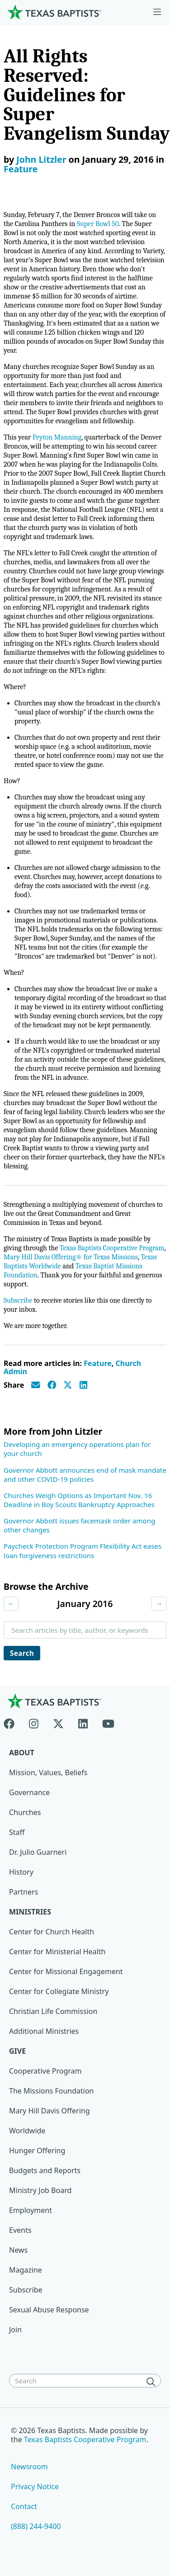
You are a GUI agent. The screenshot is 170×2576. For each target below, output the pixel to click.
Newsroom (29, 2467)
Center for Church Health (51, 1932)
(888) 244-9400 (36, 2526)
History (21, 1872)
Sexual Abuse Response (49, 2310)
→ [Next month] (159, 1603)
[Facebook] (13, 1722)
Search (22, 1653)
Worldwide (27, 2131)
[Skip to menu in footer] (157, 12)
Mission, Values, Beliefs (48, 1772)
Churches (25, 1812)
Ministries (30, 1912)
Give (17, 2051)
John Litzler (41, 159)
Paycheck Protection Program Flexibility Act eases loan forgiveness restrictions (82, 1550)
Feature (21, 169)
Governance (29, 1792)
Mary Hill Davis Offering (49, 2111)
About (21, 1753)
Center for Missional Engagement (66, 1971)
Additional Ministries (44, 2031)
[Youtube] (108, 1722)
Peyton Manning (57, 437)
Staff (17, 1832)
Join (15, 2330)
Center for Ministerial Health (57, 1952)
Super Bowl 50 (98, 224)
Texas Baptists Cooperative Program (112, 1248)
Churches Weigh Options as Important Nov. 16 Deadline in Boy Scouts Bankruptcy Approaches (79, 1500)
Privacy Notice (35, 2486)
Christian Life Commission (53, 2011)
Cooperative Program (45, 2071)
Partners (23, 1892)
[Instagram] (34, 1722)
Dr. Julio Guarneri (37, 1852)
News (18, 2250)
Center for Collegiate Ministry (59, 1991)
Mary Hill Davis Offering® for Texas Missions (71, 1257)
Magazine (25, 2270)
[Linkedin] (83, 1722)
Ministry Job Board (40, 2190)
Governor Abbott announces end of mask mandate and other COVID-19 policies (85, 1474)
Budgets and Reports (44, 2170)
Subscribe (18, 1300)
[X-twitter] (58, 1722)
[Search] (153, 2381)
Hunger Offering (37, 2150)
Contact (24, 2506)
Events (20, 2230)
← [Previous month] (11, 1603)
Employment (30, 2210)
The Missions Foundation (51, 2091)
